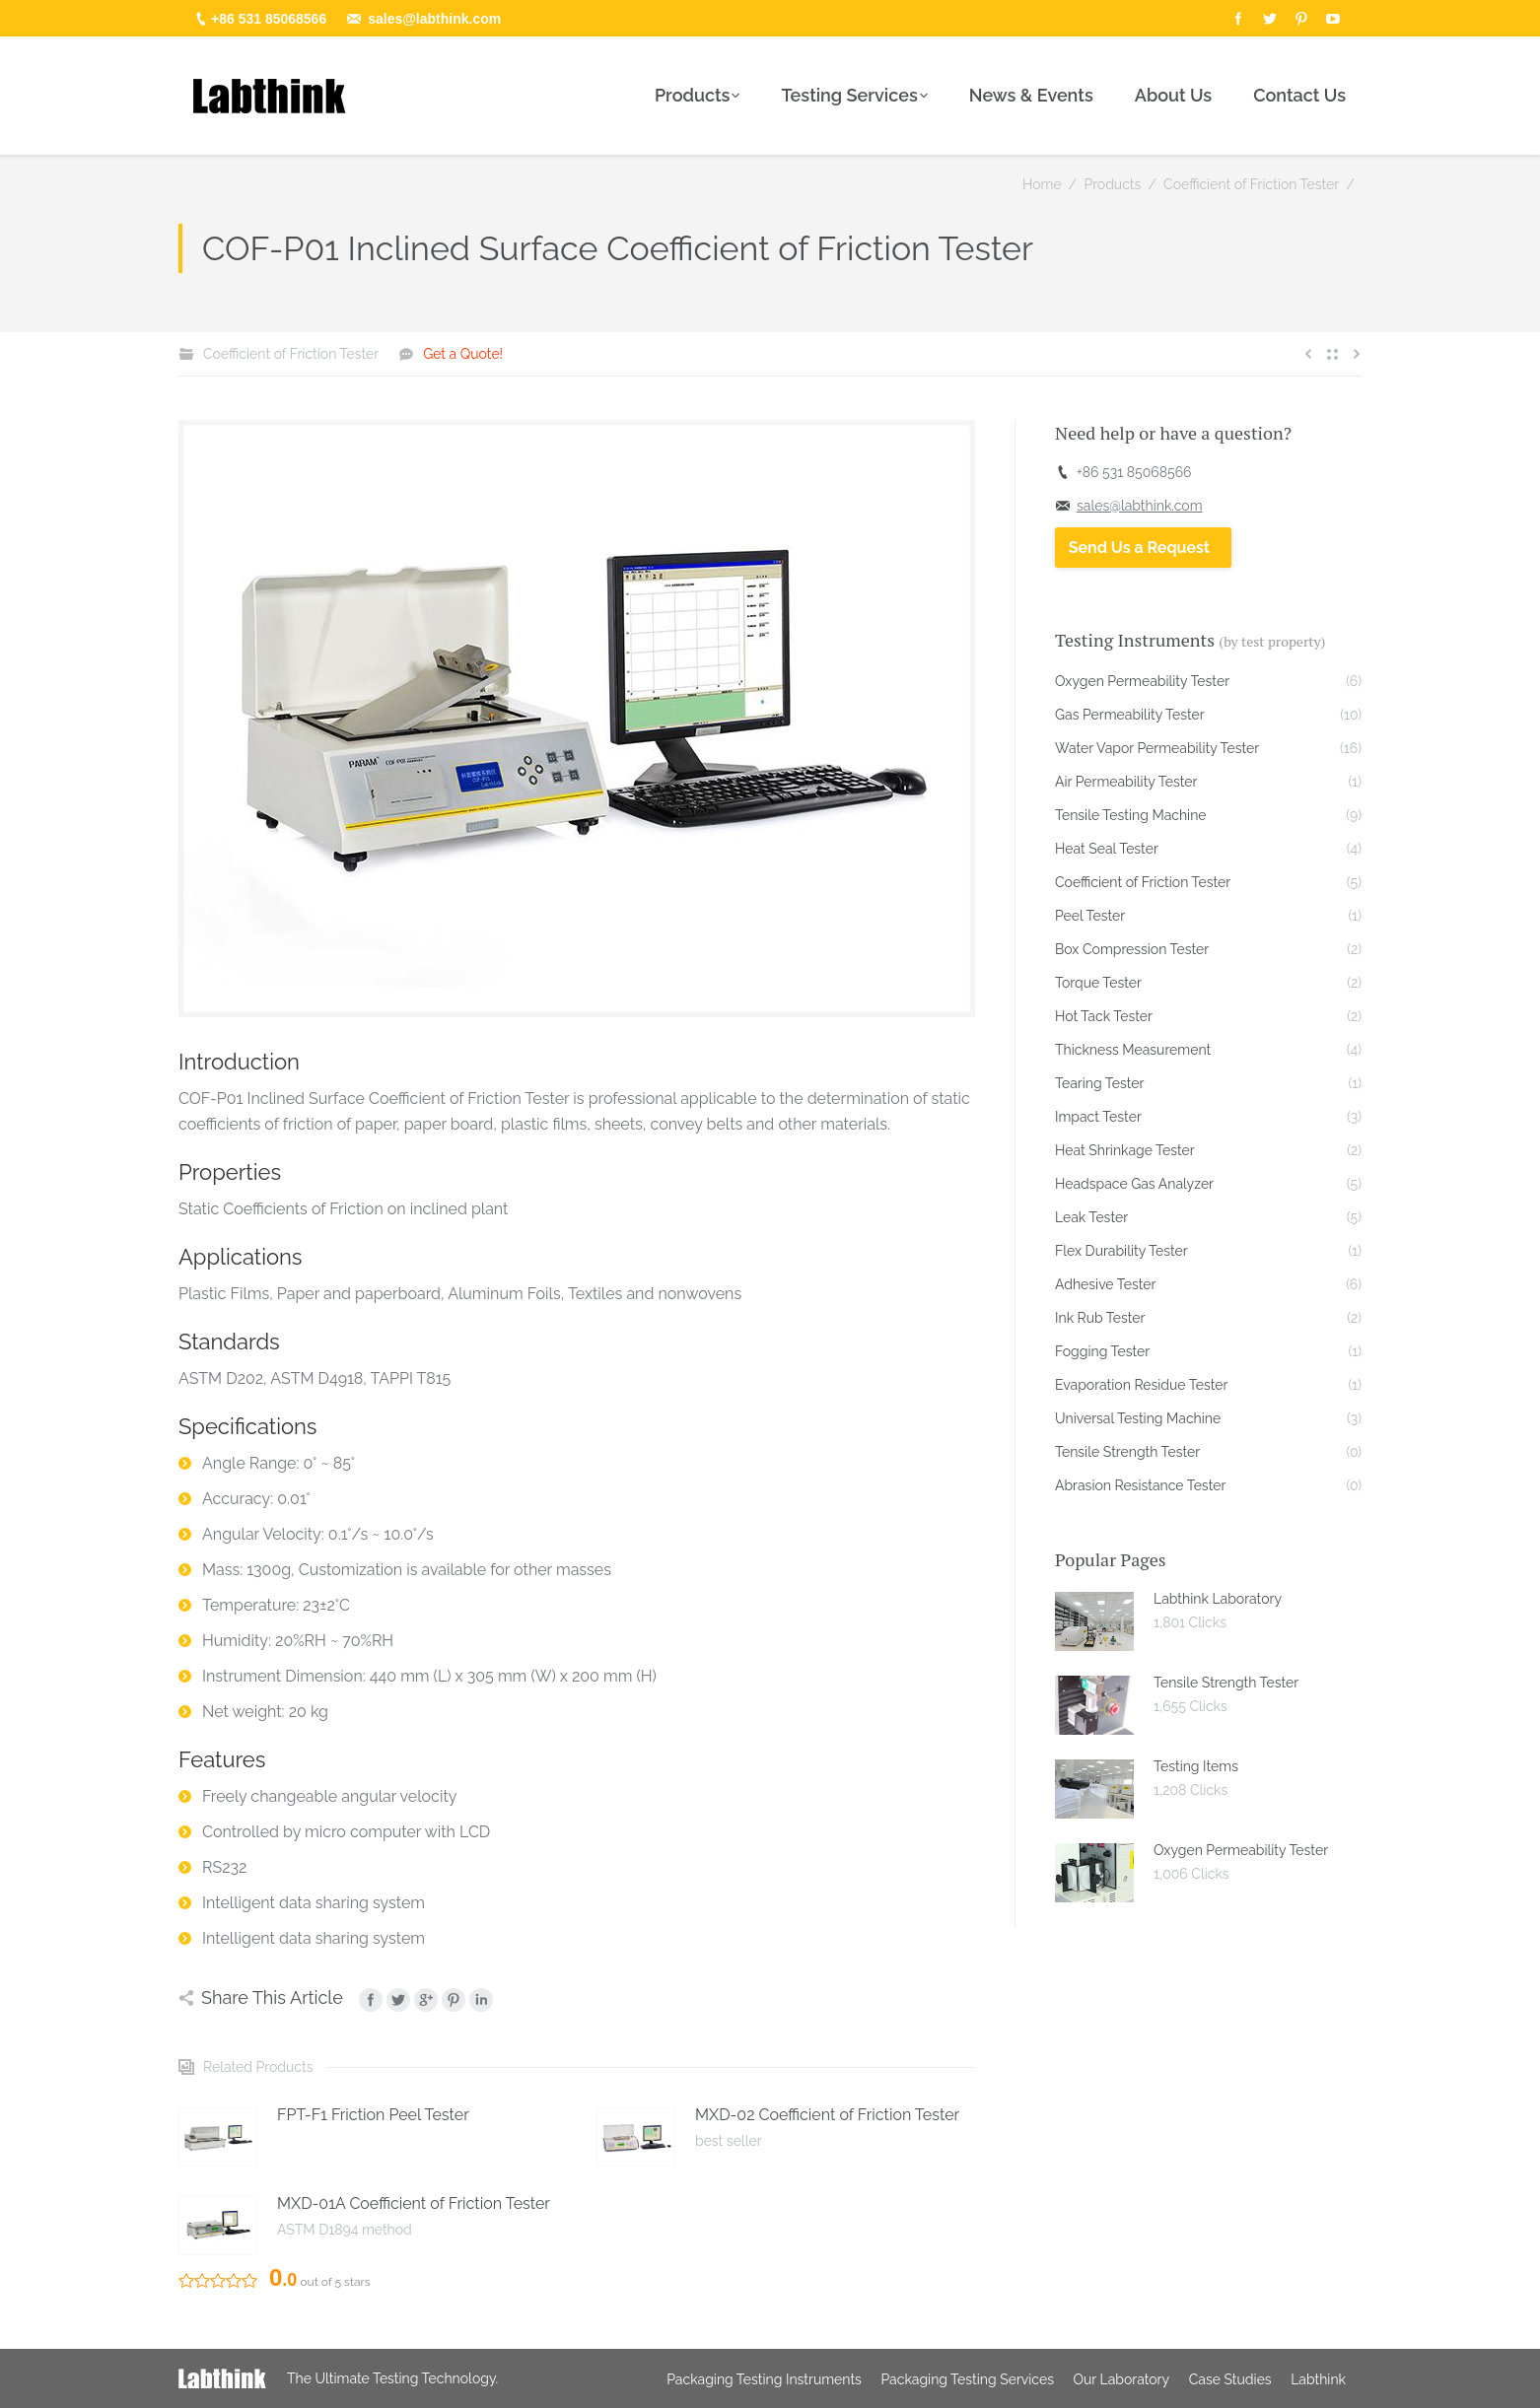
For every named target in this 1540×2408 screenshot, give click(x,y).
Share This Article (272, 1997)
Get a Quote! (463, 354)
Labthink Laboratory (1218, 1599)
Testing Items (1196, 1766)
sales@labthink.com (434, 19)
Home (1042, 184)
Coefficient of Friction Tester (1251, 184)
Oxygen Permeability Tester (1241, 1850)
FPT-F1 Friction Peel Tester (373, 2114)
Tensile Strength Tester (1226, 1682)
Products (1112, 184)
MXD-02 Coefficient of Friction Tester (827, 2114)
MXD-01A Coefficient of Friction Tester (413, 2203)
